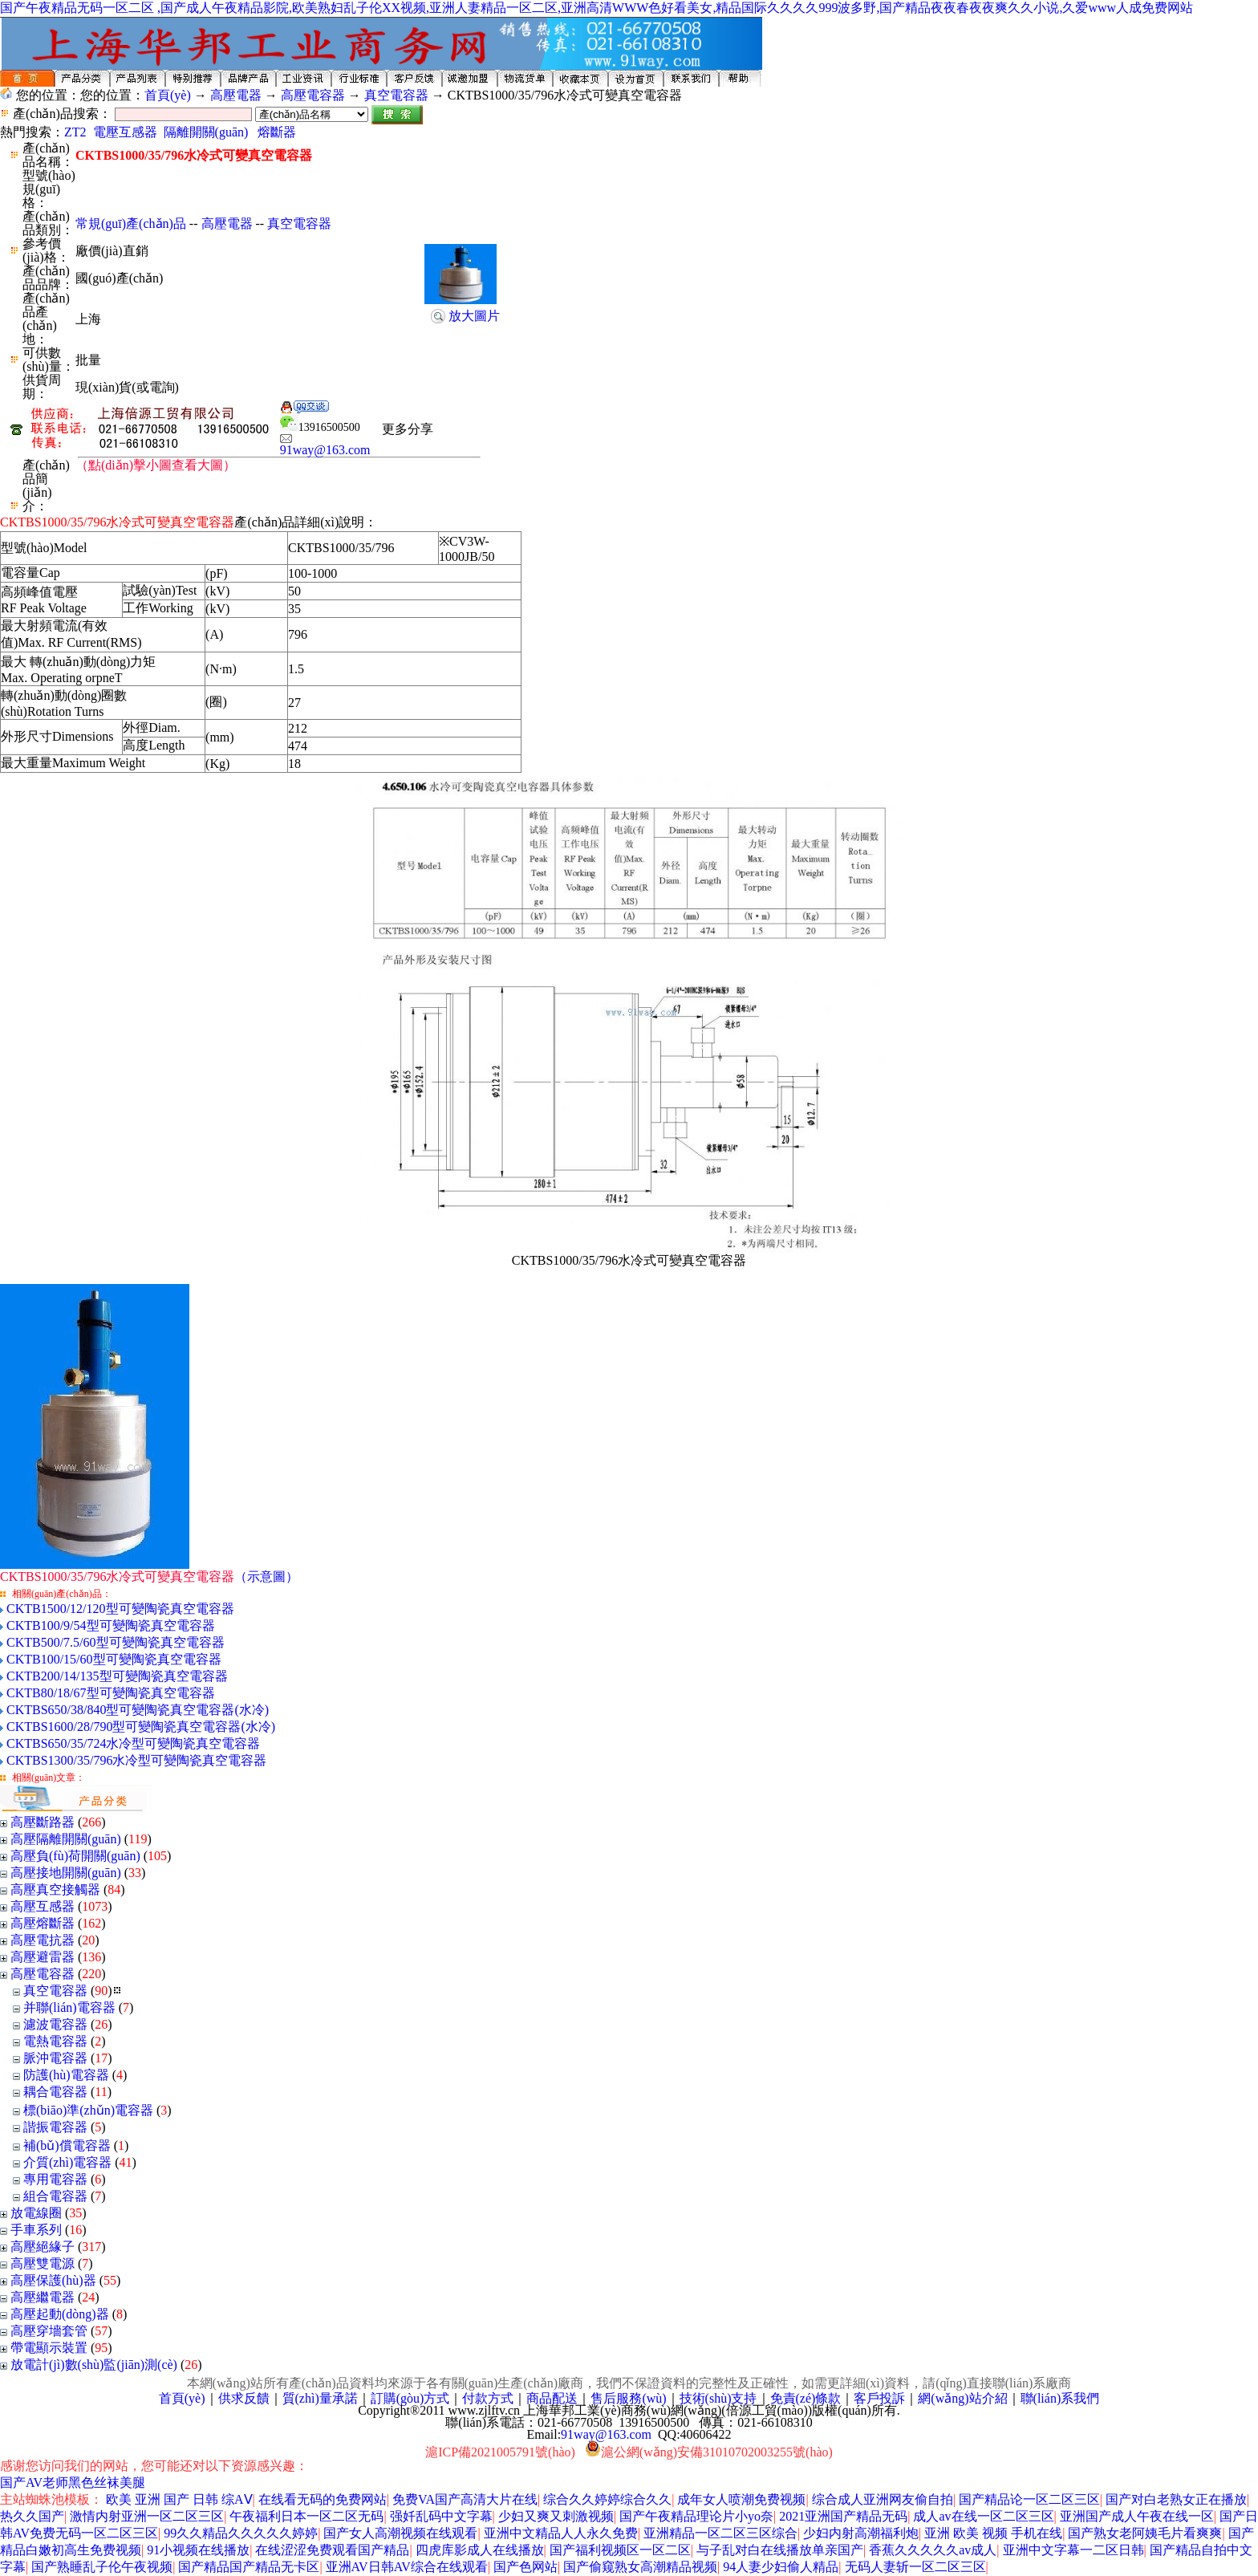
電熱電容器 (55, 2041)
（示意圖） (149, 1576)
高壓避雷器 (42, 1957)
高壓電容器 (313, 95)
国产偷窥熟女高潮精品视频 (640, 2567)
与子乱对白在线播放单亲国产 (779, 2550)
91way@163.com (325, 445)
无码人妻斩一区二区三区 (915, 2567)
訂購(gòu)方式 (410, 2398)
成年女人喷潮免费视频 (741, 2499)
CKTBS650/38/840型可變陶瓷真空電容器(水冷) (137, 1710)
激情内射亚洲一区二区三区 (147, 2516)
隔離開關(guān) (206, 132)
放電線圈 (36, 2213)
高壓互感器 (42, 1906)
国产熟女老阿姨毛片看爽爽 (1145, 2533)
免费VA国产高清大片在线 (465, 2499)
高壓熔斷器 (42, 1923)
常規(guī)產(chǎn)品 (130, 223)
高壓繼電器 (42, 2297)
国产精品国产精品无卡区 (248, 2567)
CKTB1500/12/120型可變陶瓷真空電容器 (120, 1608)
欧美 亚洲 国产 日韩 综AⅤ (179, 2499)
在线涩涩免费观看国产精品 (332, 2550)
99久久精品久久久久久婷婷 (241, 2533)
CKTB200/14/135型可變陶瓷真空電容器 (117, 1676)
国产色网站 (525, 2567)
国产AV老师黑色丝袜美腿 (72, 2482)
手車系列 (36, 2230)
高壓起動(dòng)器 (61, 2314)
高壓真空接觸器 (55, 1889)
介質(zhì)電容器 (67, 2162)
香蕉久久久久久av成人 (932, 2550)
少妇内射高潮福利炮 (861, 2533)
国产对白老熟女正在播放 (1176, 2499)
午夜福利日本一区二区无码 (306, 2516)
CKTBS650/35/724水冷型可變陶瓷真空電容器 (133, 1743)
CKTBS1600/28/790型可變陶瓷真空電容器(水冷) (140, 1726)
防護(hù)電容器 (66, 2075)
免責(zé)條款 (806, 2398)
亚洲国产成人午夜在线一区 (1137, 2516)
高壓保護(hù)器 (53, 2280)
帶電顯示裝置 (48, 2348)
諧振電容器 (55, 2127)
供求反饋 (244, 2398)
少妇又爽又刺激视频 (556, 2516)
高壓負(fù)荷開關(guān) (75, 1856)
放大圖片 (474, 316)
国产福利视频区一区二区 (620, 2550)
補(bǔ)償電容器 (67, 2145)
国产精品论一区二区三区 (1029, 2499)
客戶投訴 (879, 2398)
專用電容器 (55, 2179)
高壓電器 (236, 95)
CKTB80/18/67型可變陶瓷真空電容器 (110, 1693)
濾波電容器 (55, 2024)
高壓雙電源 (42, 2263)
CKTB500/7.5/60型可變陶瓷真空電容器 (115, 1642)
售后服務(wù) (628, 2398)
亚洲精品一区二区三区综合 (720, 2533)
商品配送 (552, 2398)
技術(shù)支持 (718, 2398)
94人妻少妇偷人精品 (780, 2567)
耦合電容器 (55, 2092)
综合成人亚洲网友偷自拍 (882, 2499)
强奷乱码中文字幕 (441, 2516)
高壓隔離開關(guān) (65, 1839)
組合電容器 (55, 2196)
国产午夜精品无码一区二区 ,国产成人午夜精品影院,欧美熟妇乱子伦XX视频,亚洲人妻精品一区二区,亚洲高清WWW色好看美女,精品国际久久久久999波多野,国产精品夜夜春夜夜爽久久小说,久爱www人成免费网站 (596, 7)
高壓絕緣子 (42, 2246)
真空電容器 (396, 95)
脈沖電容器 (55, 2058)
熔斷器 (277, 132)
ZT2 (75, 132)
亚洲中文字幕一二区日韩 (1073, 2550)
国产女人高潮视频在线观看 (400, 2533)
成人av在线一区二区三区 (983, 2516)
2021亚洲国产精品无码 (843, 2516)
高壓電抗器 (42, 1940)
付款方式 (487, 2398)
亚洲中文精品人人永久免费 (561, 2533)
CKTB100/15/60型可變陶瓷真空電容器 (113, 1659)
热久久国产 (32, 2516)
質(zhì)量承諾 (320, 2398)
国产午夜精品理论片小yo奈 (696, 2516)
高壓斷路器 (42, 1822)
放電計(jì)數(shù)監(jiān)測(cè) (93, 2364)
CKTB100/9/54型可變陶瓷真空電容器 (110, 1625)
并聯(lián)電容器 (69, 2007)
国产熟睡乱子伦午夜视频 (101, 2567)
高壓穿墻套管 (48, 2331)
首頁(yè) (167, 95)
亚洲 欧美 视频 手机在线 (993, 2533)
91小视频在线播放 (198, 2550)
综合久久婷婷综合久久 (607, 2499)
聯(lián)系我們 (1060, 2398)
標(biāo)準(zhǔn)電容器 (88, 2110)
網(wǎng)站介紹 (962, 2398)
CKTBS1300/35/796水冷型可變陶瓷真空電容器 (136, 1760)
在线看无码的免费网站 (322, 2499)
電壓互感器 (125, 132)
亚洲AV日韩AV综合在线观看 (407, 2567)
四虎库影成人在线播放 (480, 2550)
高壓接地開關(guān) (65, 1872)
